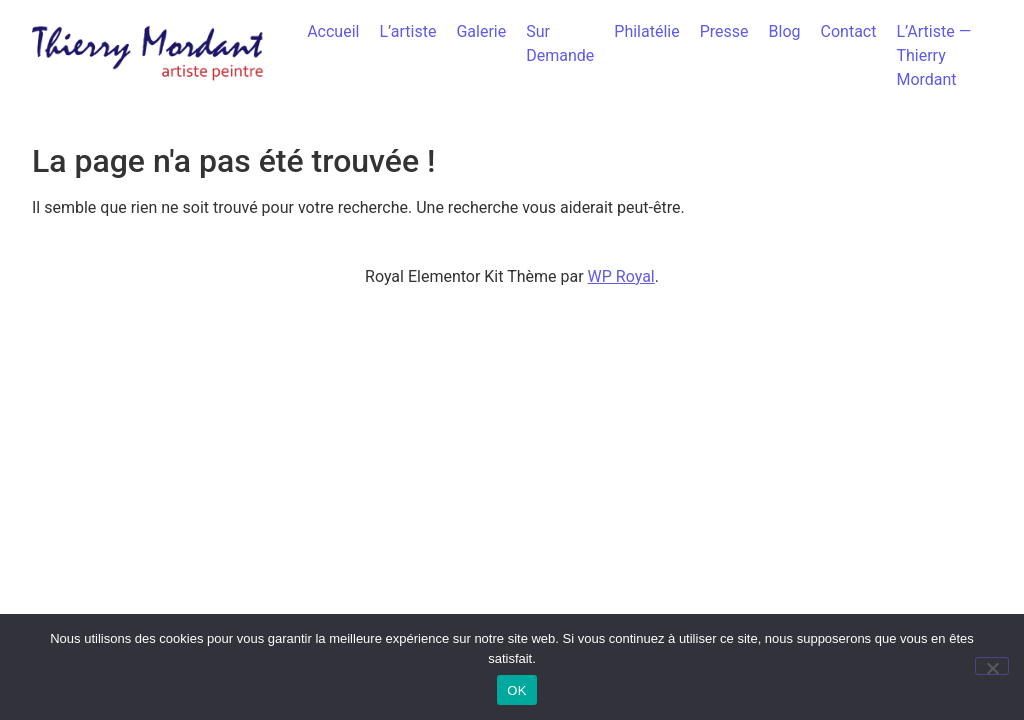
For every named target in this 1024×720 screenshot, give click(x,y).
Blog (785, 31)
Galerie (481, 31)
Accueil (333, 31)
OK (516, 690)
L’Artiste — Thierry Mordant (933, 55)
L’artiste (407, 31)
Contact (849, 31)
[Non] (992, 666)
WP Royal (621, 276)
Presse (724, 31)
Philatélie (646, 31)
